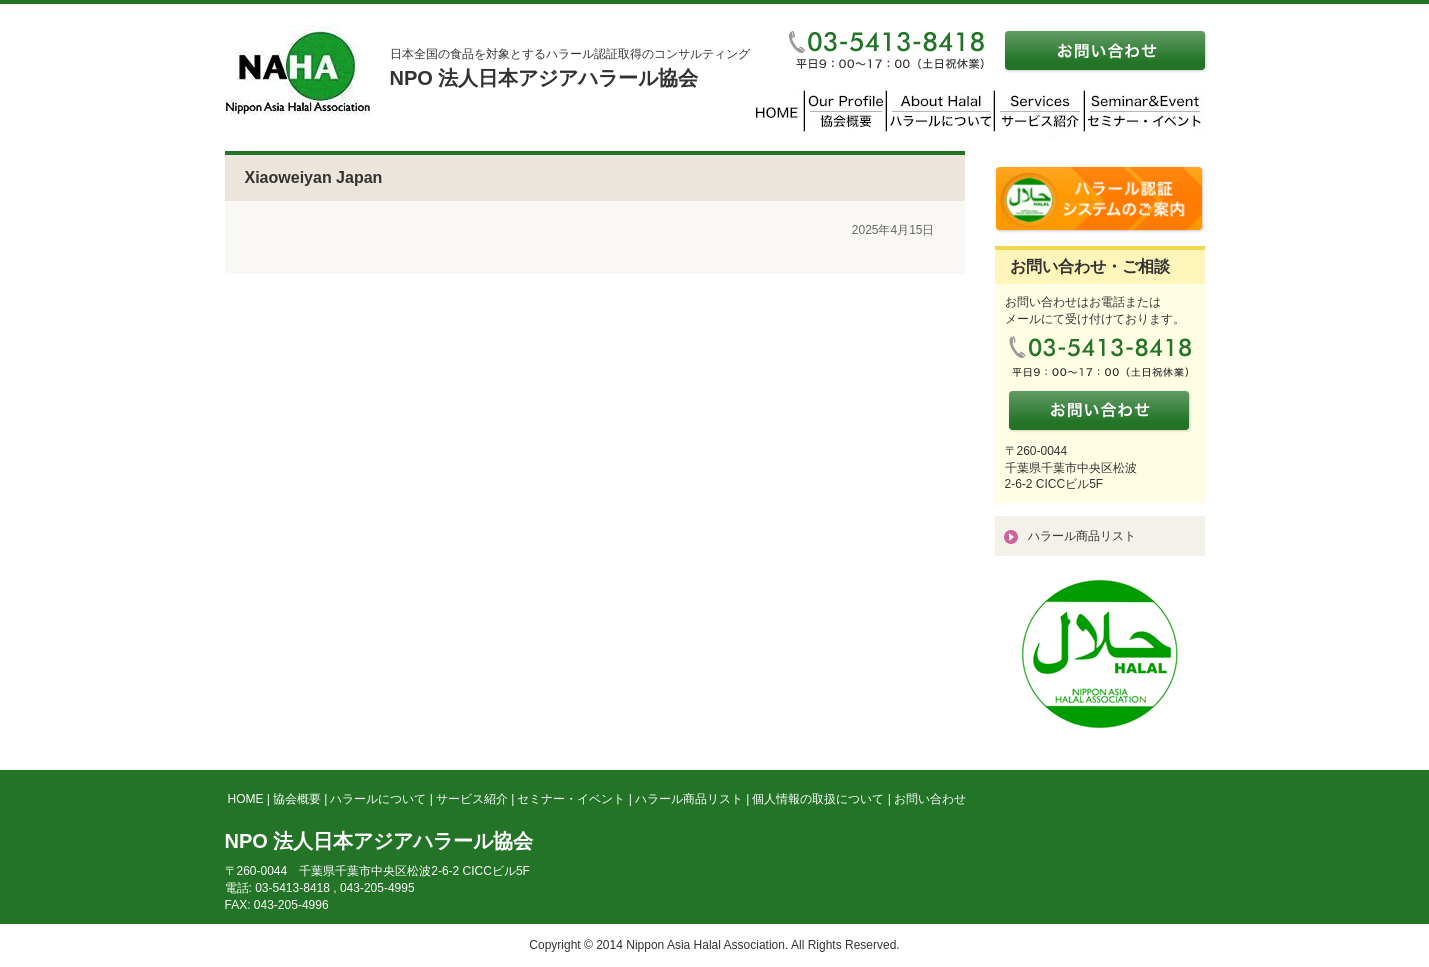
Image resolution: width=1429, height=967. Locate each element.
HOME (246, 799)
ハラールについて (378, 799)
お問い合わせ (930, 799)
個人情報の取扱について (818, 799)
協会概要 (297, 799)
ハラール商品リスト (1082, 536)
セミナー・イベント (571, 799)
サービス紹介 (472, 799)
